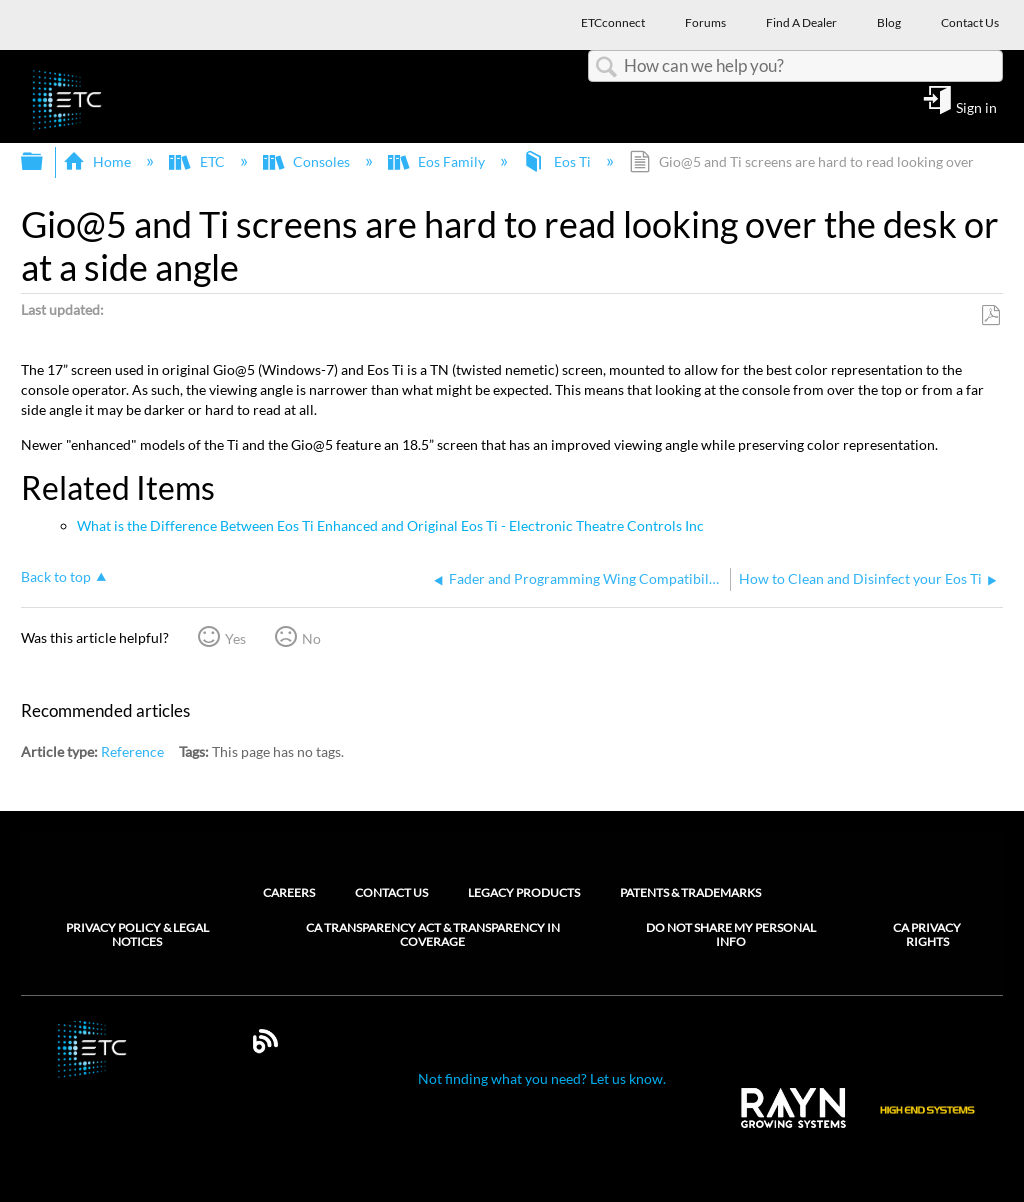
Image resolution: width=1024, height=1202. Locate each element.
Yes (235, 638)
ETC (198, 161)
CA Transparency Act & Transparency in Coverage (433, 935)
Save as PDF (990, 315)
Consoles (308, 161)
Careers (289, 892)
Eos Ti (558, 161)
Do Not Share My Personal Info (731, 935)
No (311, 638)
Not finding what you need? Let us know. (542, 1078)
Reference (132, 751)
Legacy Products (524, 892)
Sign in (976, 107)
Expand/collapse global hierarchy (45, 162)
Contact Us (391, 892)
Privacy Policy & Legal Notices (137, 935)
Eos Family (438, 161)
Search (606, 67)
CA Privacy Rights (927, 935)
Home (98, 161)
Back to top (56, 576)
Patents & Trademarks (690, 892)
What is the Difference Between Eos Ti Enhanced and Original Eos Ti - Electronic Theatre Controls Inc (390, 525)
